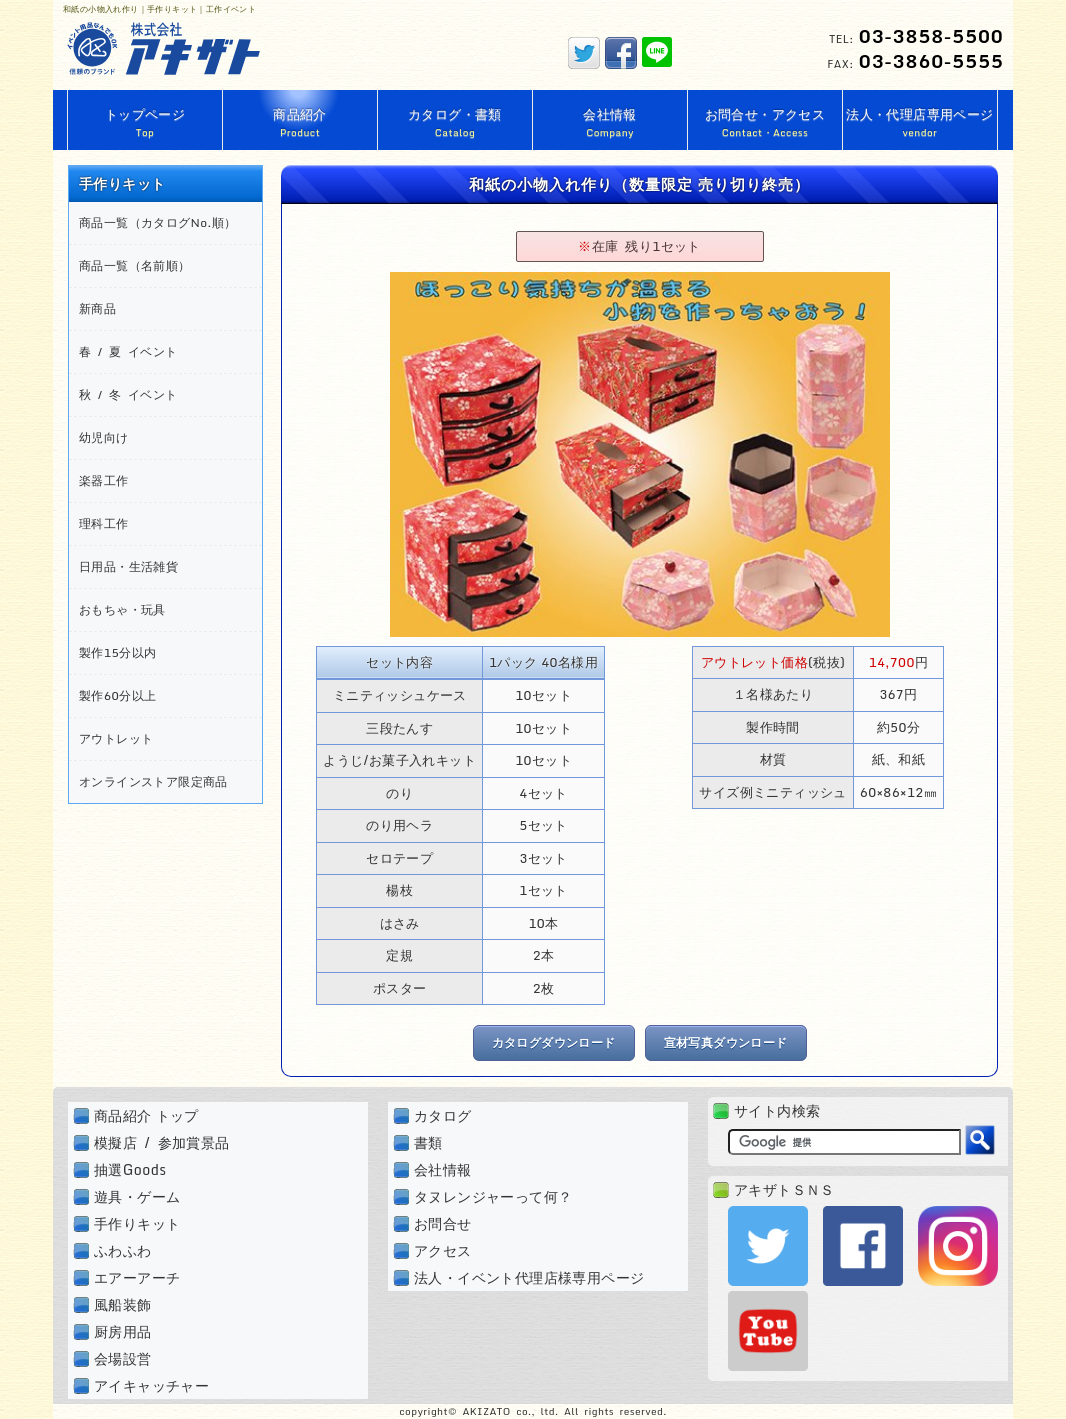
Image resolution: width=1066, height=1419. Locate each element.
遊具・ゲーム (137, 1196)
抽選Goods (130, 1169)
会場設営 (123, 1358)
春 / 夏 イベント (128, 351)
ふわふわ (123, 1250)
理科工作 (104, 523)
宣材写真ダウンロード (726, 1042)
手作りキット (137, 1223)
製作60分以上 (117, 695)
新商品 (97, 308)
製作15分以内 (117, 652)
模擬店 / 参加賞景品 (162, 1142)
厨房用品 (123, 1331)
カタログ (443, 1115)
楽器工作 (104, 480)
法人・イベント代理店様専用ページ (529, 1277)
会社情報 (443, 1169)
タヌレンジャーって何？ (493, 1196)
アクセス (443, 1250)
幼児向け (104, 437)
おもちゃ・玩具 (122, 609)
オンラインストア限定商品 (153, 781)
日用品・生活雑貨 (128, 566)
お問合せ (443, 1223)
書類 (428, 1142)
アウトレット (116, 738)
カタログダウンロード (554, 1042)
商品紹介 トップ (146, 1115)
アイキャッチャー (151, 1385)
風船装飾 (123, 1304)
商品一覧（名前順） (135, 265)
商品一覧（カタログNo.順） (158, 222)
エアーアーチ (137, 1277)
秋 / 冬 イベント (128, 394)
